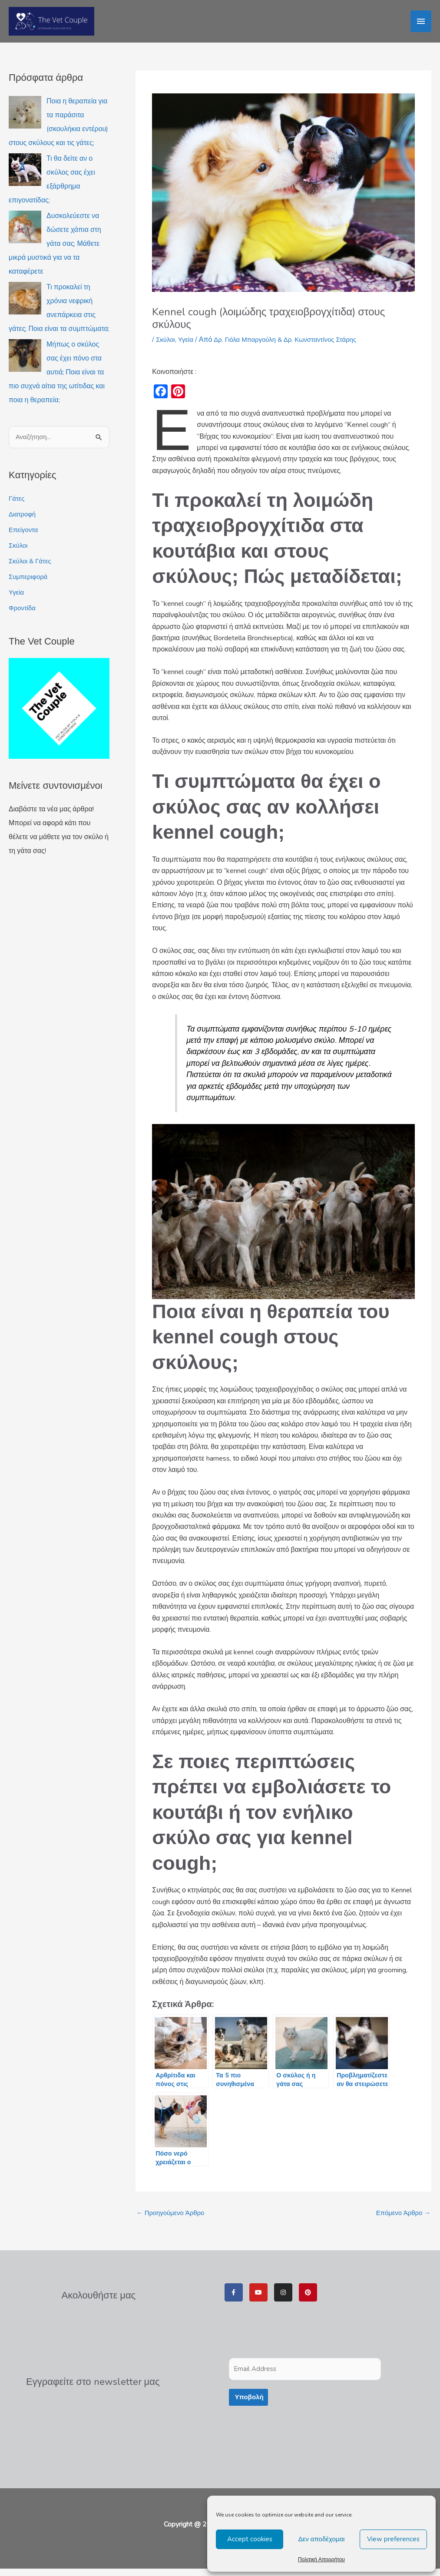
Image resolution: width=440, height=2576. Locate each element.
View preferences (393, 2539)
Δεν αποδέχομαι (321, 2539)
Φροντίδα (23, 615)
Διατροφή (23, 521)
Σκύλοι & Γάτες (31, 568)
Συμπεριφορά (29, 584)
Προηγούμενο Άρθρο (172, 2220)
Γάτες (17, 505)
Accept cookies (249, 2539)
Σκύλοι (19, 552)
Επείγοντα (24, 537)
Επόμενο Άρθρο (401, 2220)
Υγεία (17, 599)
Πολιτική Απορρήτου (321, 2559)
